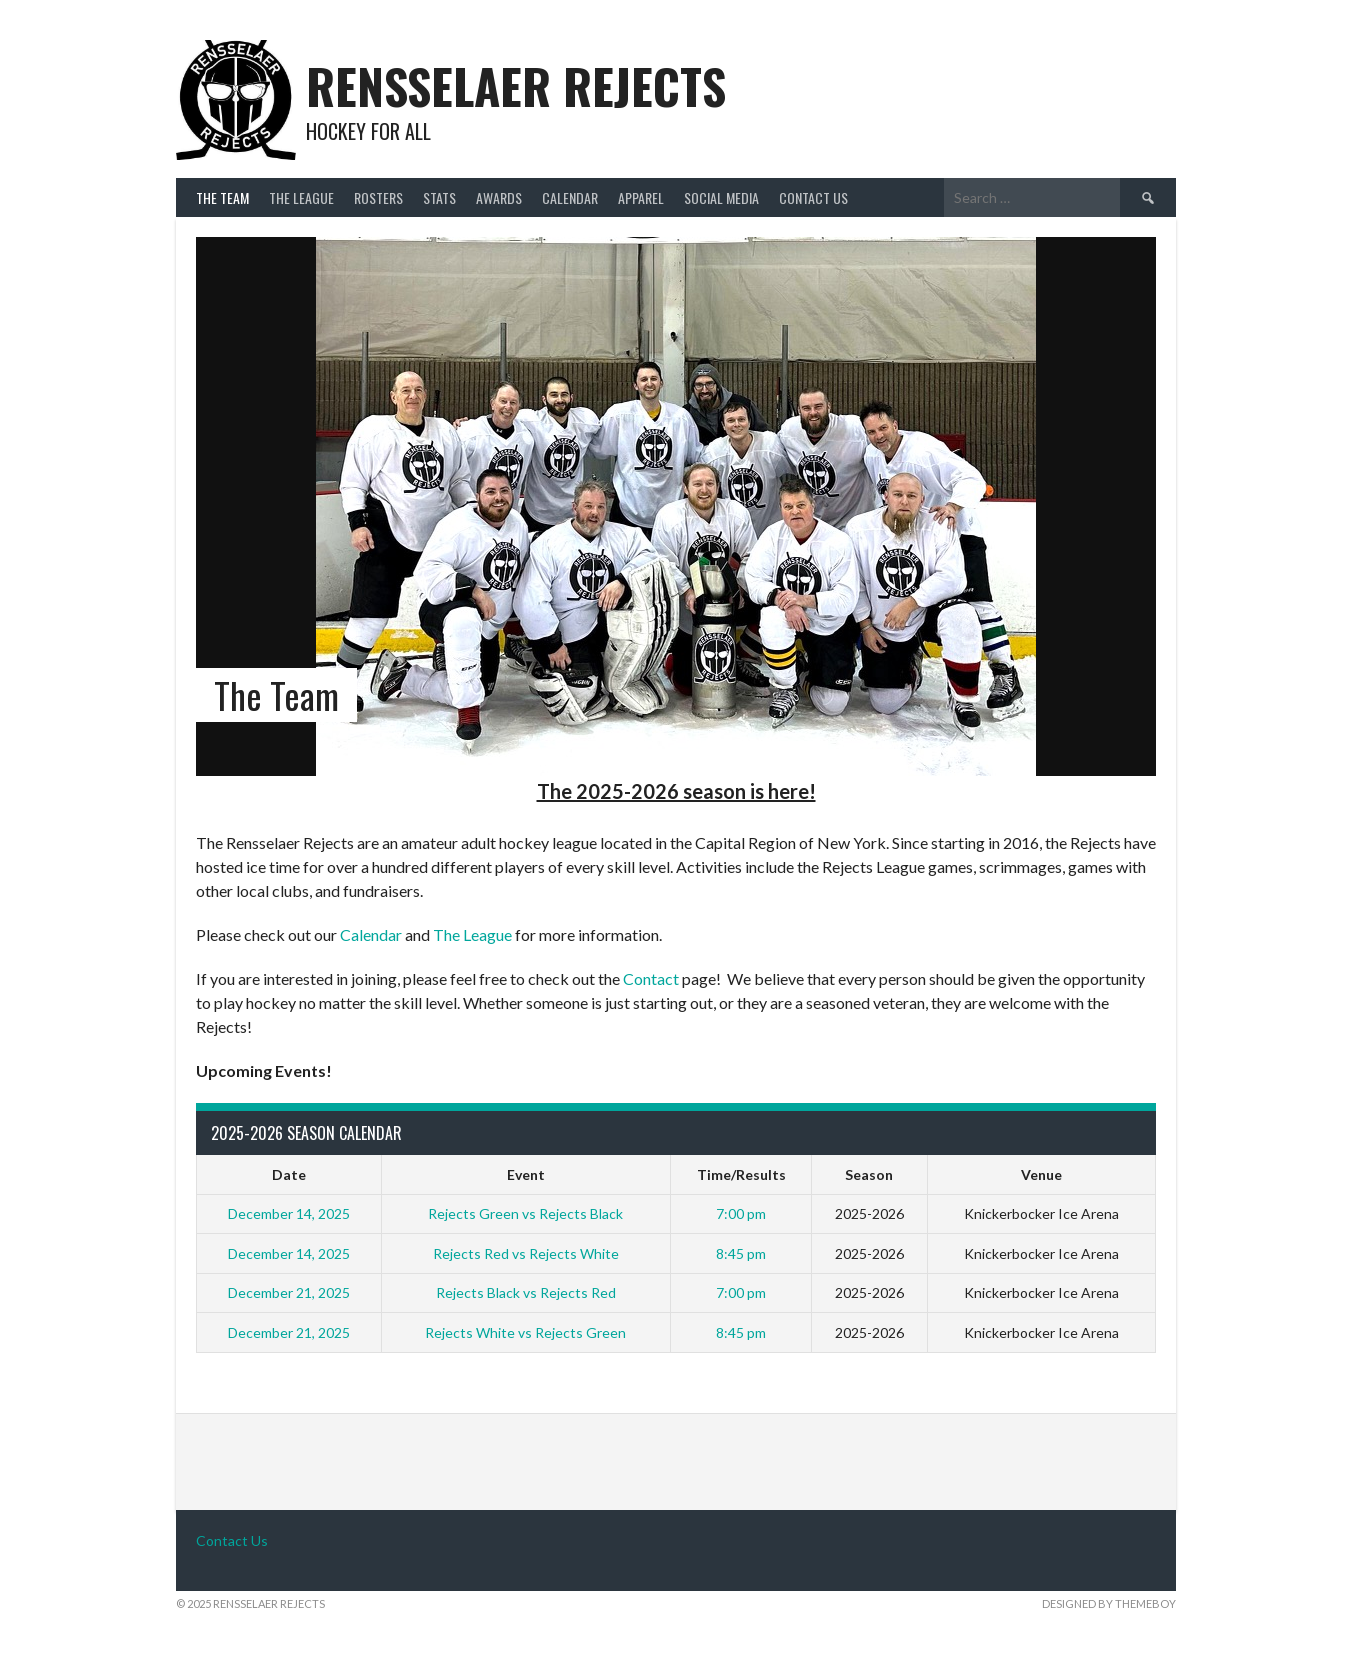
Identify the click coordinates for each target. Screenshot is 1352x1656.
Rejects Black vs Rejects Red (526, 1292)
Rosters (378, 197)
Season (869, 1174)
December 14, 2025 (289, 1213)
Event (526, 1174)
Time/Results (741, 1174)
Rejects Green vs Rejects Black (525, 1213)
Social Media (721, 197)
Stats (439, 197)
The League (301, 197)
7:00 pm (741, 1213)
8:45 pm (741, 1253)
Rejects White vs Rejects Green (525, 1332)
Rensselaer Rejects (516, 85)
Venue (1041, 1174)
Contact (651, 978)
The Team (222, 197)
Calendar (570, 197)
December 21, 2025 (289, 1292)
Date (289, 1174)
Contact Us (813, 197)
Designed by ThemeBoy (1109, 1603)
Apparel (641, 197)
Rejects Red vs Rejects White (526, 1253)
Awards (499, 197)
